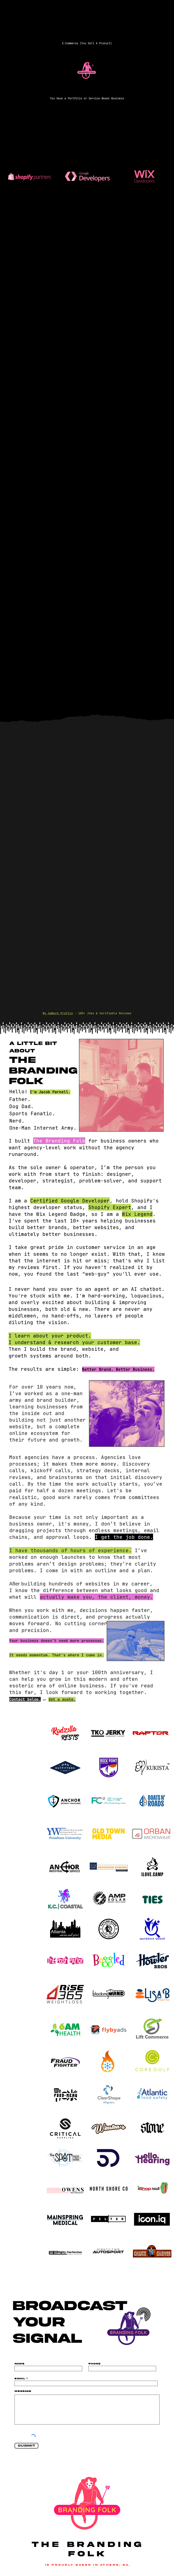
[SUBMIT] (26, 2446)
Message (23, 2391)
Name (19, 2364)
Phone (94, 2364)
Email (20, 2378)
